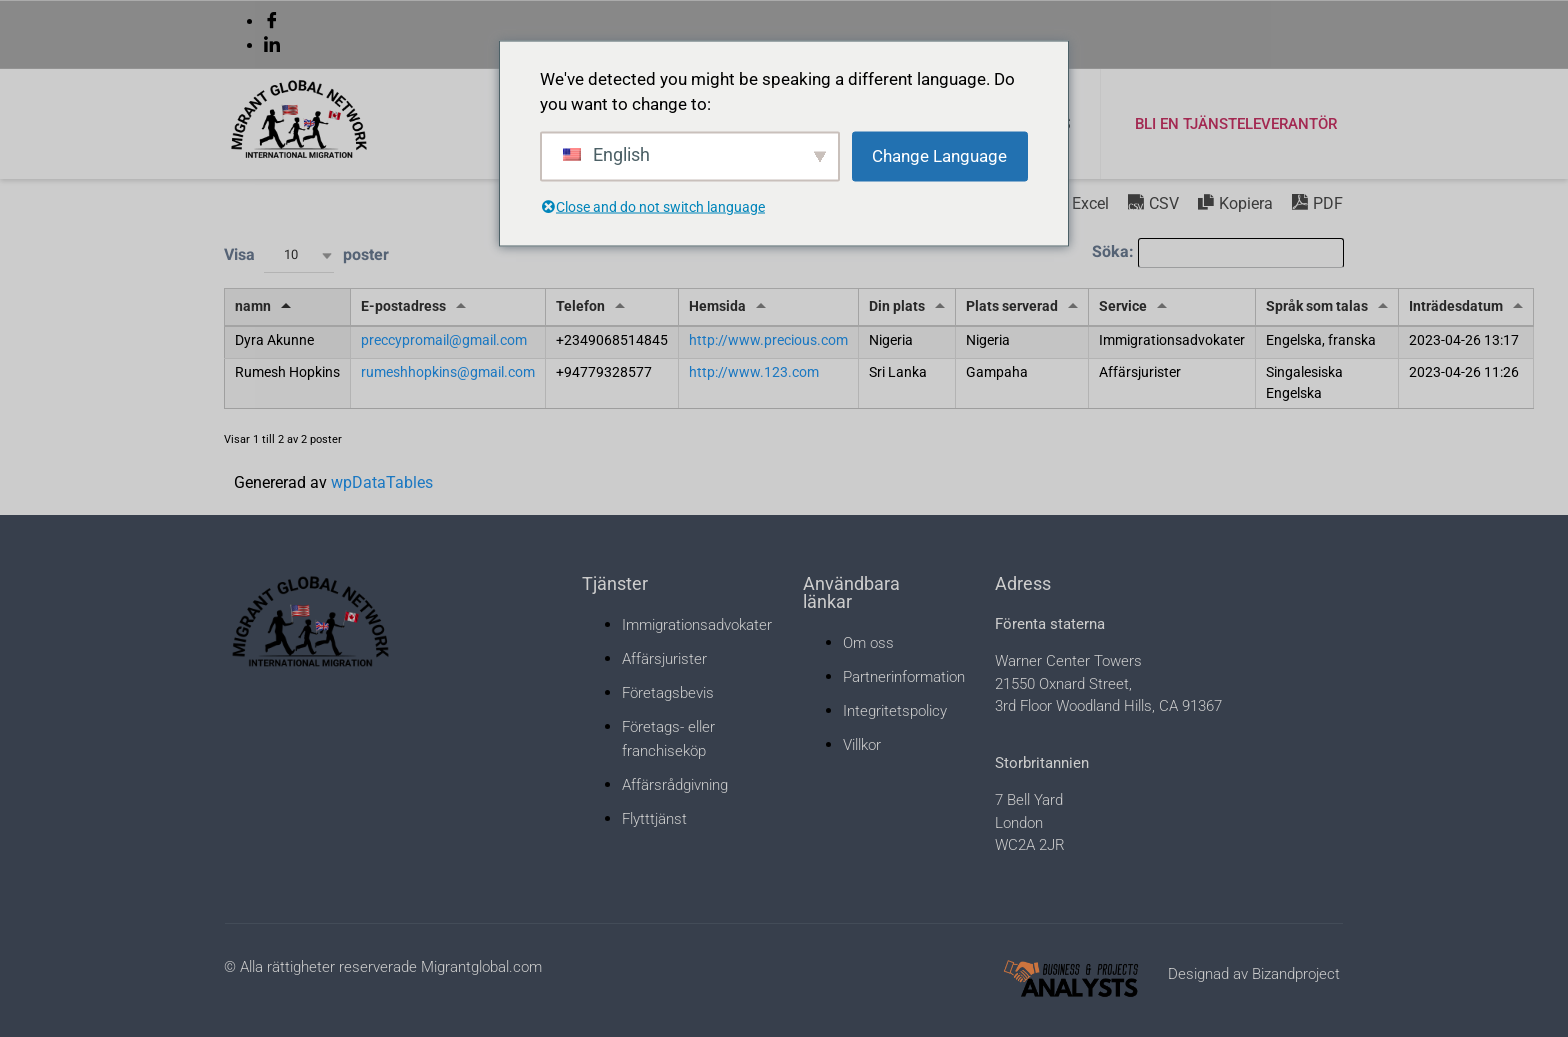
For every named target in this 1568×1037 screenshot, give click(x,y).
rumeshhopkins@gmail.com (448, 372)
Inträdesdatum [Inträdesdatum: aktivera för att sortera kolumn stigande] (1456, 306)
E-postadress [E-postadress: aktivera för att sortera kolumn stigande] (403, 306)
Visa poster (306, 255)
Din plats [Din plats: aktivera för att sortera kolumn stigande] (897, 306)
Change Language (939, 155)
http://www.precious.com (768, 340)
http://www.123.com (754, 372)
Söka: (1218, 253)
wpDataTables (382, 482)
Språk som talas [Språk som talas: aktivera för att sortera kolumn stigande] (1317, 306)
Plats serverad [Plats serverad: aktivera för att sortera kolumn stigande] (1012, 306)
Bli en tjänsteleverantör (1236, 124)
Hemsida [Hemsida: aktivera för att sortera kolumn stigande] (717, 306)
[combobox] (299, 255)
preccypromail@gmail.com (444, 340)
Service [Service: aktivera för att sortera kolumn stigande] (1123, 306)
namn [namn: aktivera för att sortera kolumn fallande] (253, 306)
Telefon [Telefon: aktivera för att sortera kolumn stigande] (580, 306)
